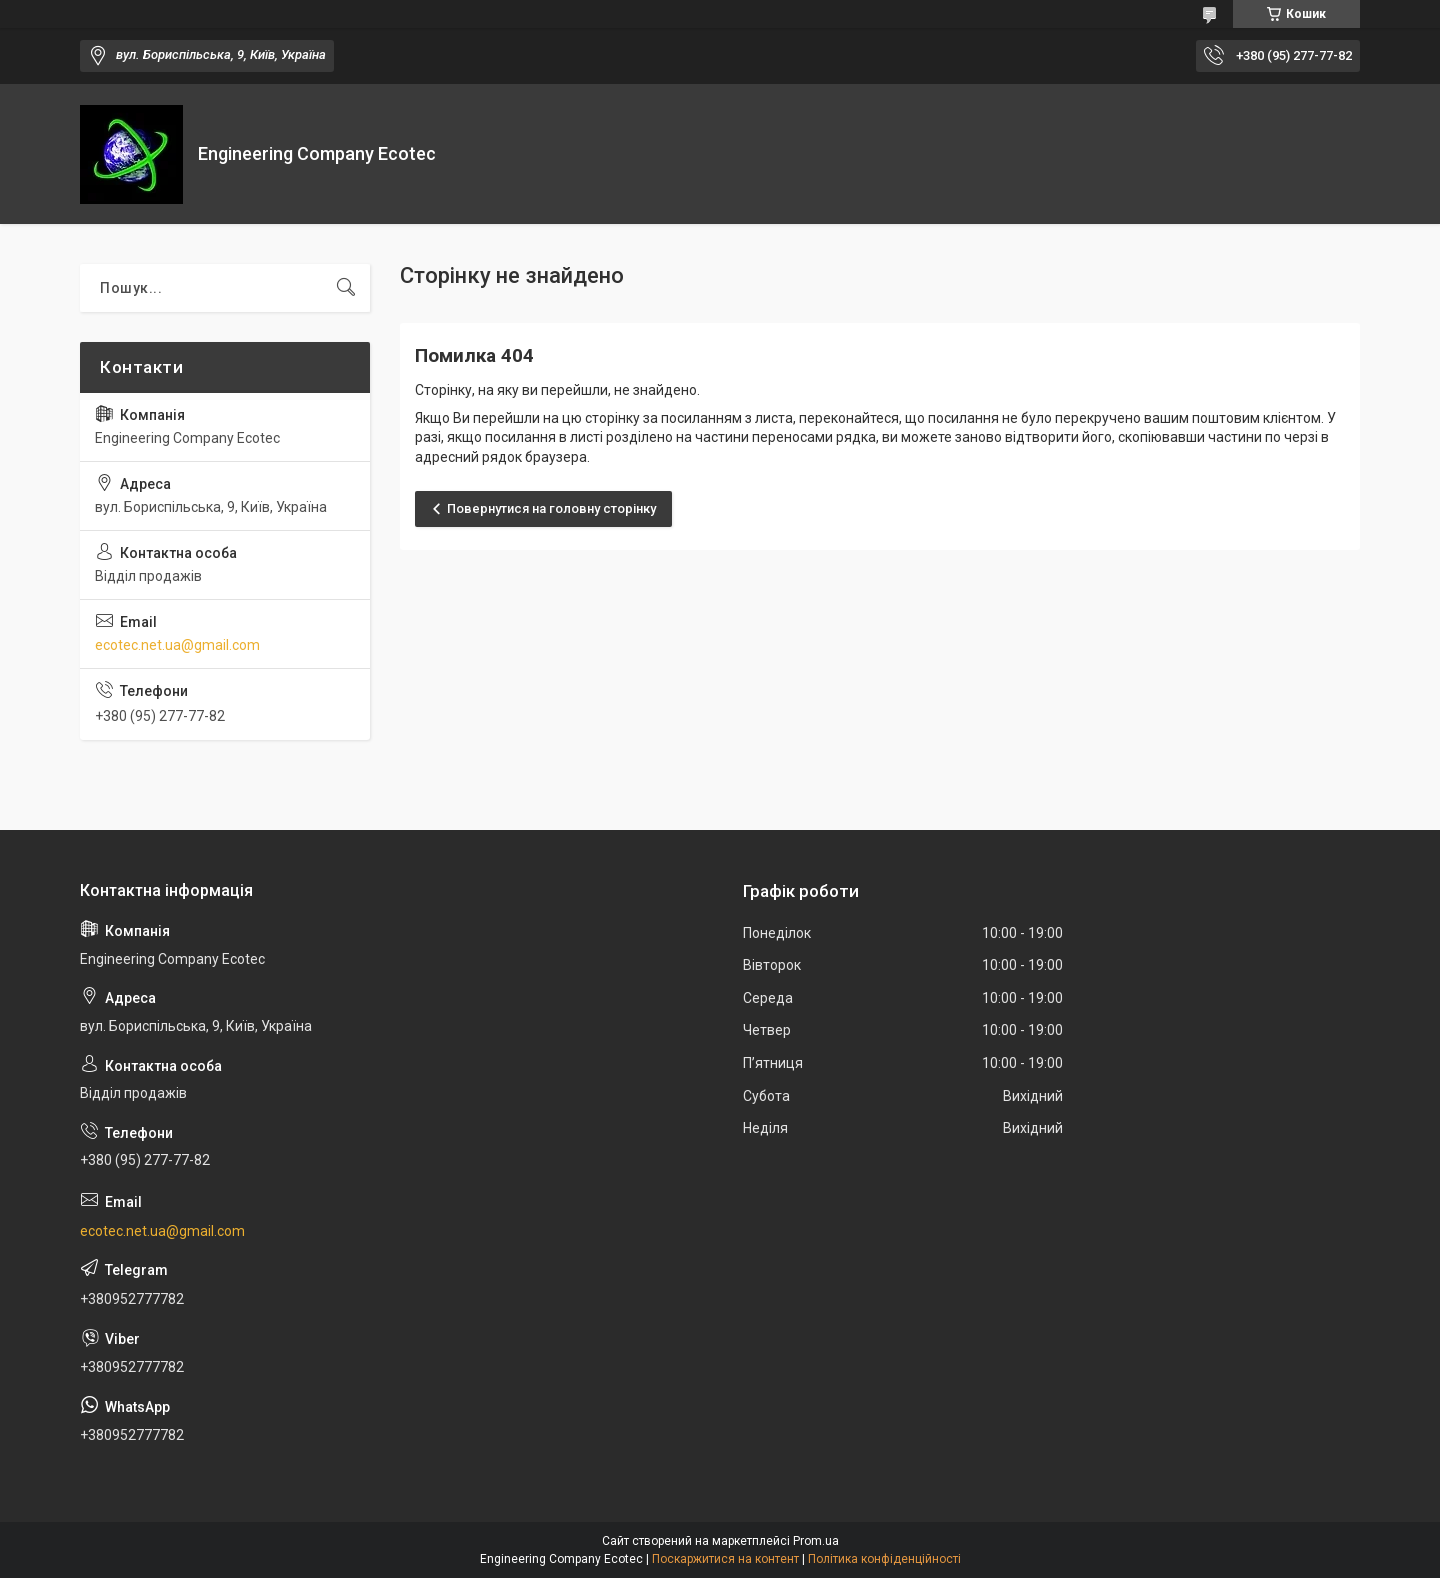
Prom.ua (816, 1541)
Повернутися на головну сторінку (551, 508)
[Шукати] (346, 288)
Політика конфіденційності (884, 1559)
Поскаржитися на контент (725, 1559)
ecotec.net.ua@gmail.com (177, 645)
